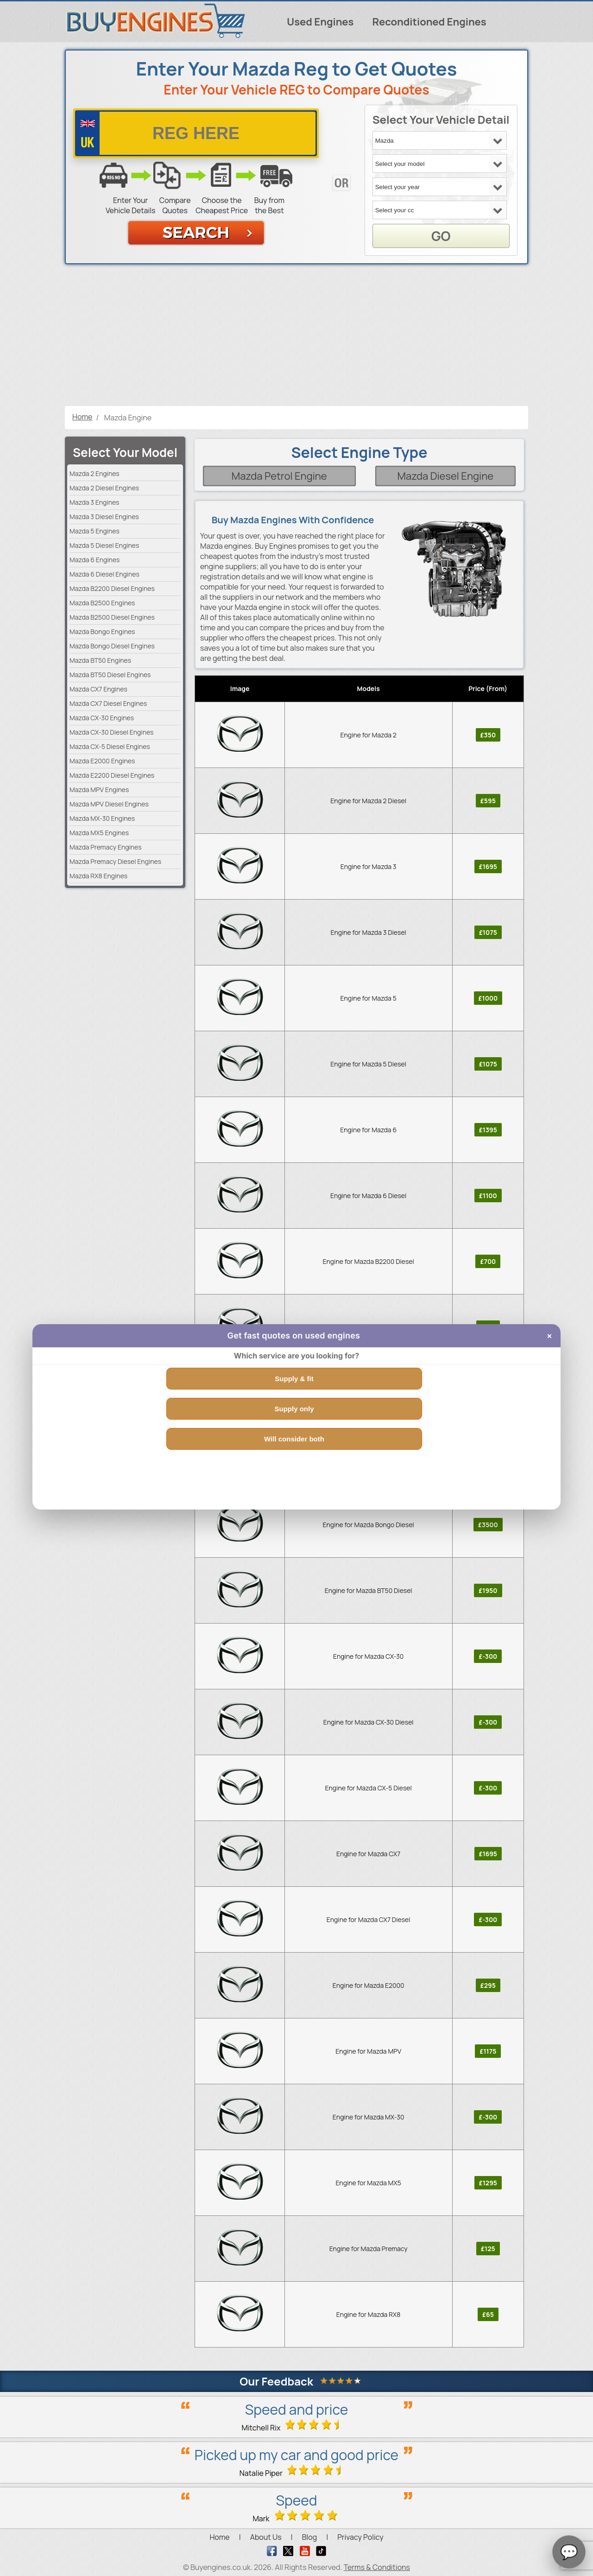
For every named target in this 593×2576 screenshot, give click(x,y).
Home (219, 2537)
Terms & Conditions (377, 2567)
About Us (266, 2537)
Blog (309, 2537)
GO (440, 236)
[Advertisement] (296, 336)
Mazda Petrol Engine (279, 476)
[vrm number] (195, 133)
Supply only (294, 1409)
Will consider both (294, 1439)
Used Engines (320, 21)
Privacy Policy (360, 2537)
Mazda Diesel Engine (445, 476)
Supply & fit (294, 1379)
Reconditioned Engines (429, 21)
